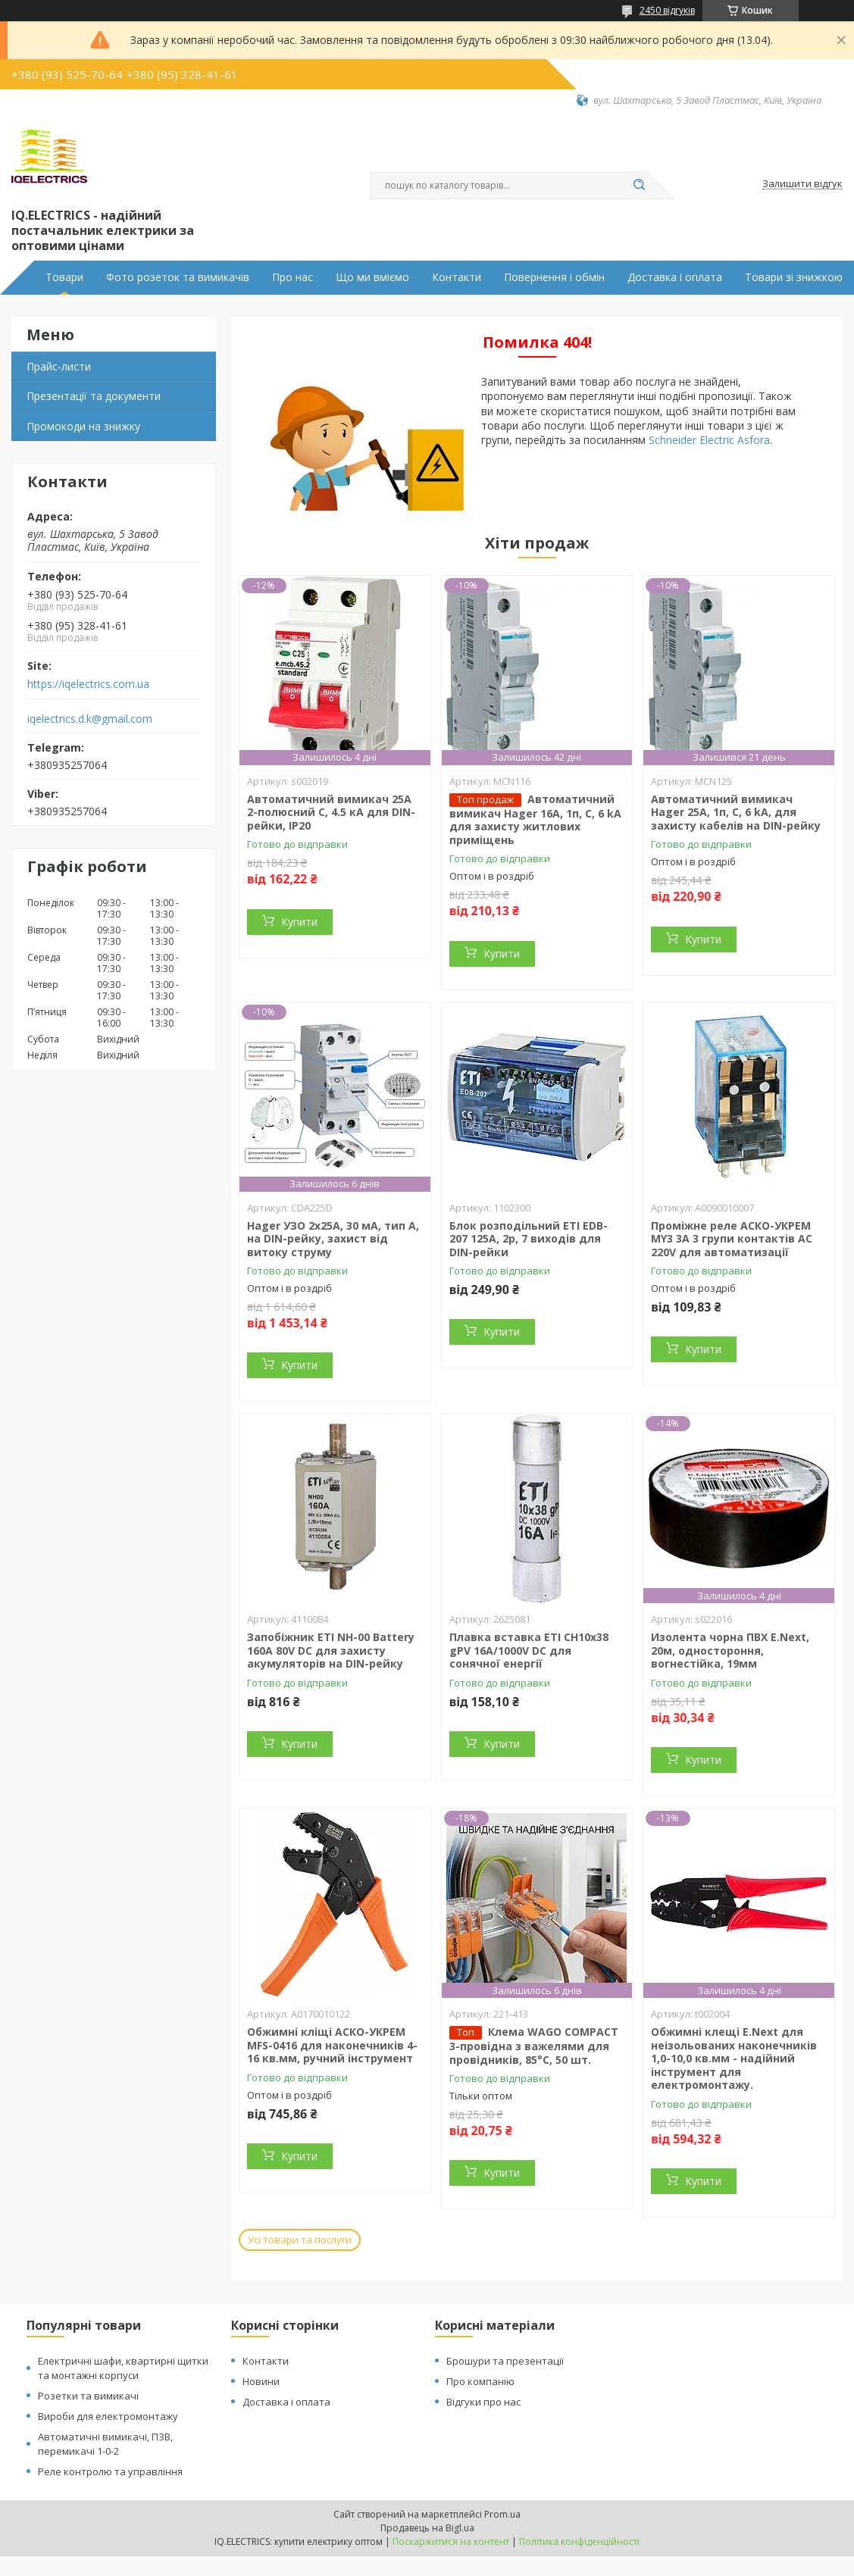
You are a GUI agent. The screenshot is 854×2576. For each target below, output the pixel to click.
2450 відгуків (667, 10)
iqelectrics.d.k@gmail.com (89, 719)
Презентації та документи (94, 396)
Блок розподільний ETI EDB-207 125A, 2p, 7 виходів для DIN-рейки (528, 1238)
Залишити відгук (802, 184)
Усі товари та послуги (300, 2239)
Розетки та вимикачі (88, 2395)
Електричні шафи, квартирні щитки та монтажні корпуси (123, 2368)
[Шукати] (639, 185)
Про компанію (480, 2381)
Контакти (456, 277)
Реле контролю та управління (110, 2471)
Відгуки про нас (483, 2402)
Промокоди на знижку (83, 426)
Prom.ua (502, 2514)
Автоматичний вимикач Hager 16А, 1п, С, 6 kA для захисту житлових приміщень (535, 819)
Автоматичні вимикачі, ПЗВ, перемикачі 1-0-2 (105, 2444)
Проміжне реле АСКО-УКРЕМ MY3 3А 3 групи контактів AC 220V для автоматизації (731, 1238)
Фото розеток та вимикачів (177, 277)
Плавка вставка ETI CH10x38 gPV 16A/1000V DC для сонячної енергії (528, 1650)
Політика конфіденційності (579, 2541)
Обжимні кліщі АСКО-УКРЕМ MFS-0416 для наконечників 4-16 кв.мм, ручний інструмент (332, 2044)
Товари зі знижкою (794, 277)
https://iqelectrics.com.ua (88, 684)
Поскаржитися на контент (451, 2541)
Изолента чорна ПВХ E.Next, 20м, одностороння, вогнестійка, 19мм (730, 1650)
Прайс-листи (59, 366)
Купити (299, 921)
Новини (261, 2381)
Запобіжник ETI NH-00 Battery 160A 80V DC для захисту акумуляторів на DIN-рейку (330, 1650)
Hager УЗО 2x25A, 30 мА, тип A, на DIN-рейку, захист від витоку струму (333, 1238)
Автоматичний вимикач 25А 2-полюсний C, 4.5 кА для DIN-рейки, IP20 (331, 812)
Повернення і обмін (554, 277)
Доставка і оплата (674, 277)
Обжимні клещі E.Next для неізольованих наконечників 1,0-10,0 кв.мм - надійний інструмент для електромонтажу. (734, 2058)
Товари (64, 277)
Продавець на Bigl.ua (427, 2527)
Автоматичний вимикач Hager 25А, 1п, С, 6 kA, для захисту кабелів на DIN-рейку (736, 812)
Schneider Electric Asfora (709, 440)
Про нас (292, 277)
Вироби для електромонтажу (108, 2416)
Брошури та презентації (505, 2361)
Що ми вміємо (372, 277)
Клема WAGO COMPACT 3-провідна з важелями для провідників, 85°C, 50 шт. (533, 2045)
